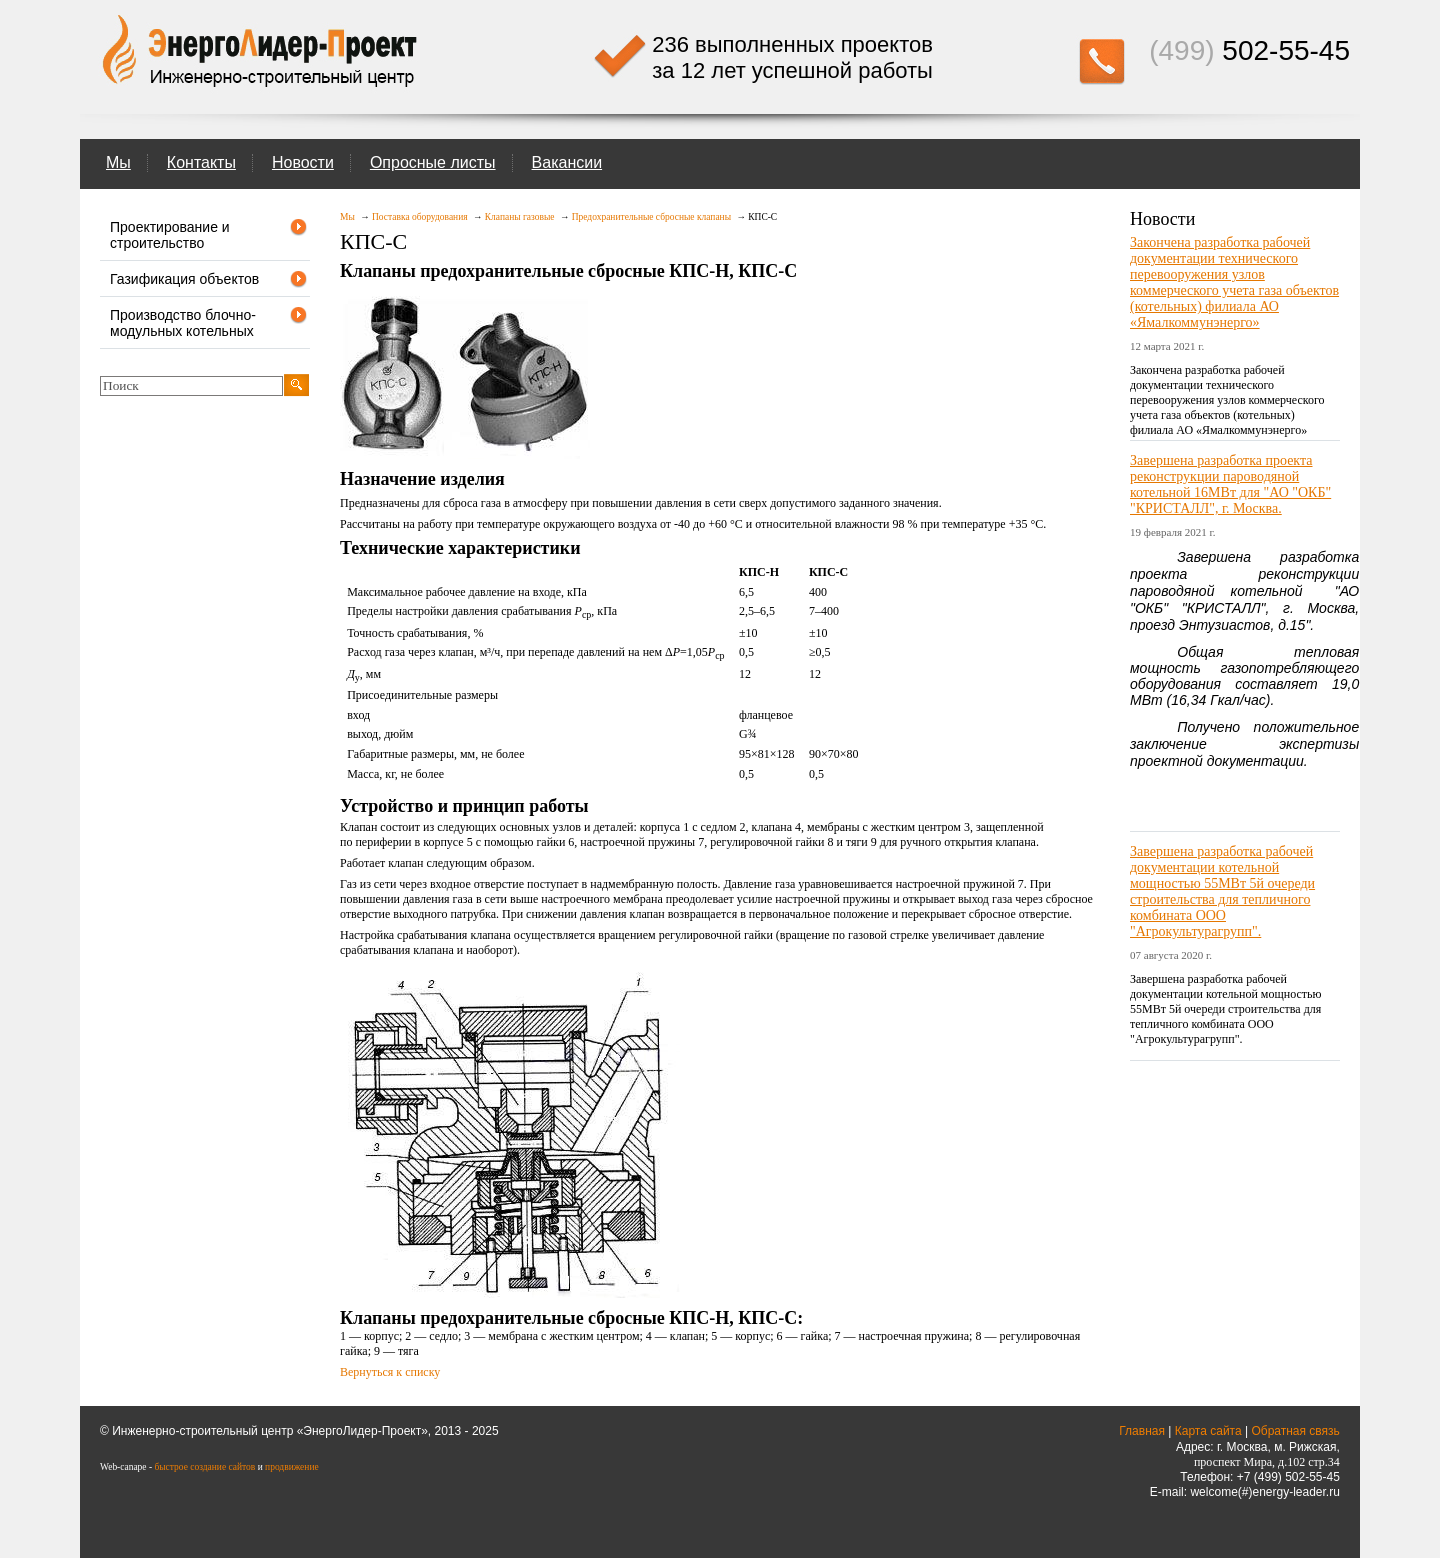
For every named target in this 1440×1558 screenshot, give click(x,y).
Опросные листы (433, 162)
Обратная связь (1295, 1431)
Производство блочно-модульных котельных (209, 322)
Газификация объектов (209, 279)
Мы (118, 162)
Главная (1142, 1431)
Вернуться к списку (390, 1372)
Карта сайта (1208, 1431)
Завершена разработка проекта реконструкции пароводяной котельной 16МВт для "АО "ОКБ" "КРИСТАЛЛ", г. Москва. (1230, 484)
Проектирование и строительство (209, 234)
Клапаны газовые (520, 217)
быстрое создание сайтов (204, 1467)
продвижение (292, 1467)
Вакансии (567, 162)
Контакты (201, 162)
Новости (303, 162)
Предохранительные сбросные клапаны (651, 217)
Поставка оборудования (420, 217)
